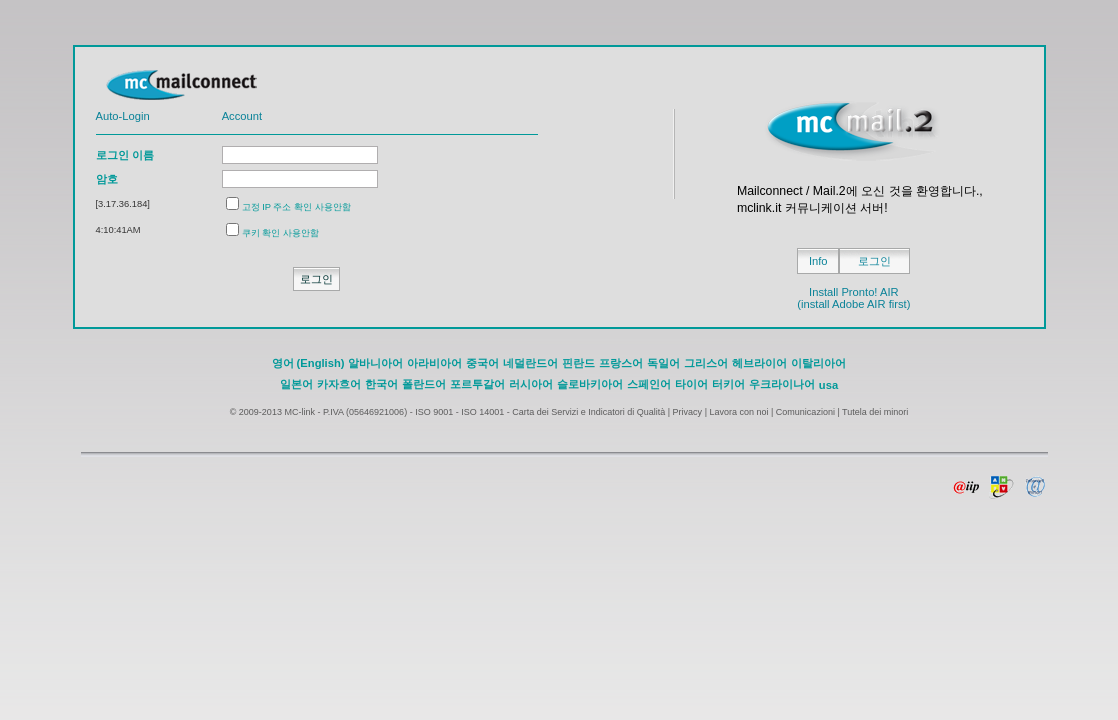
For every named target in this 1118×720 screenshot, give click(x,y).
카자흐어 (339, 384)
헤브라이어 (759, 363)
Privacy (688, 412)
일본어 (296, 384)
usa (828, 385)
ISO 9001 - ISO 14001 (459, 412)
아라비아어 (434, 363)
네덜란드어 (530, 363)
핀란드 (578, 363)
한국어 (381, 384)
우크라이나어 (782, 384)
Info (818, 261)
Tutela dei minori (875, 412)
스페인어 (649, 384)
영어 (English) (308, 363)
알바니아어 (375, 363)
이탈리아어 (818, 363)
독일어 (663, 363)
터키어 (728, 384)
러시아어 (531, 384)
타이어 (691, 384)
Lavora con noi (738, 412)
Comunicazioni (805, 412)
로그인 (874, 261)
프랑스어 (621, 363)
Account (242, 116)
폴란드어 (424, 384)
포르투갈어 (477, 384)
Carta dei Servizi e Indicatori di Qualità (588, 412)
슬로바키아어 (590, 384)
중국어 (482, 363)
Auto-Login (123, 116)
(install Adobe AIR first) (853, 304)
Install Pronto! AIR (854, 292)
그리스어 (706, 363)
